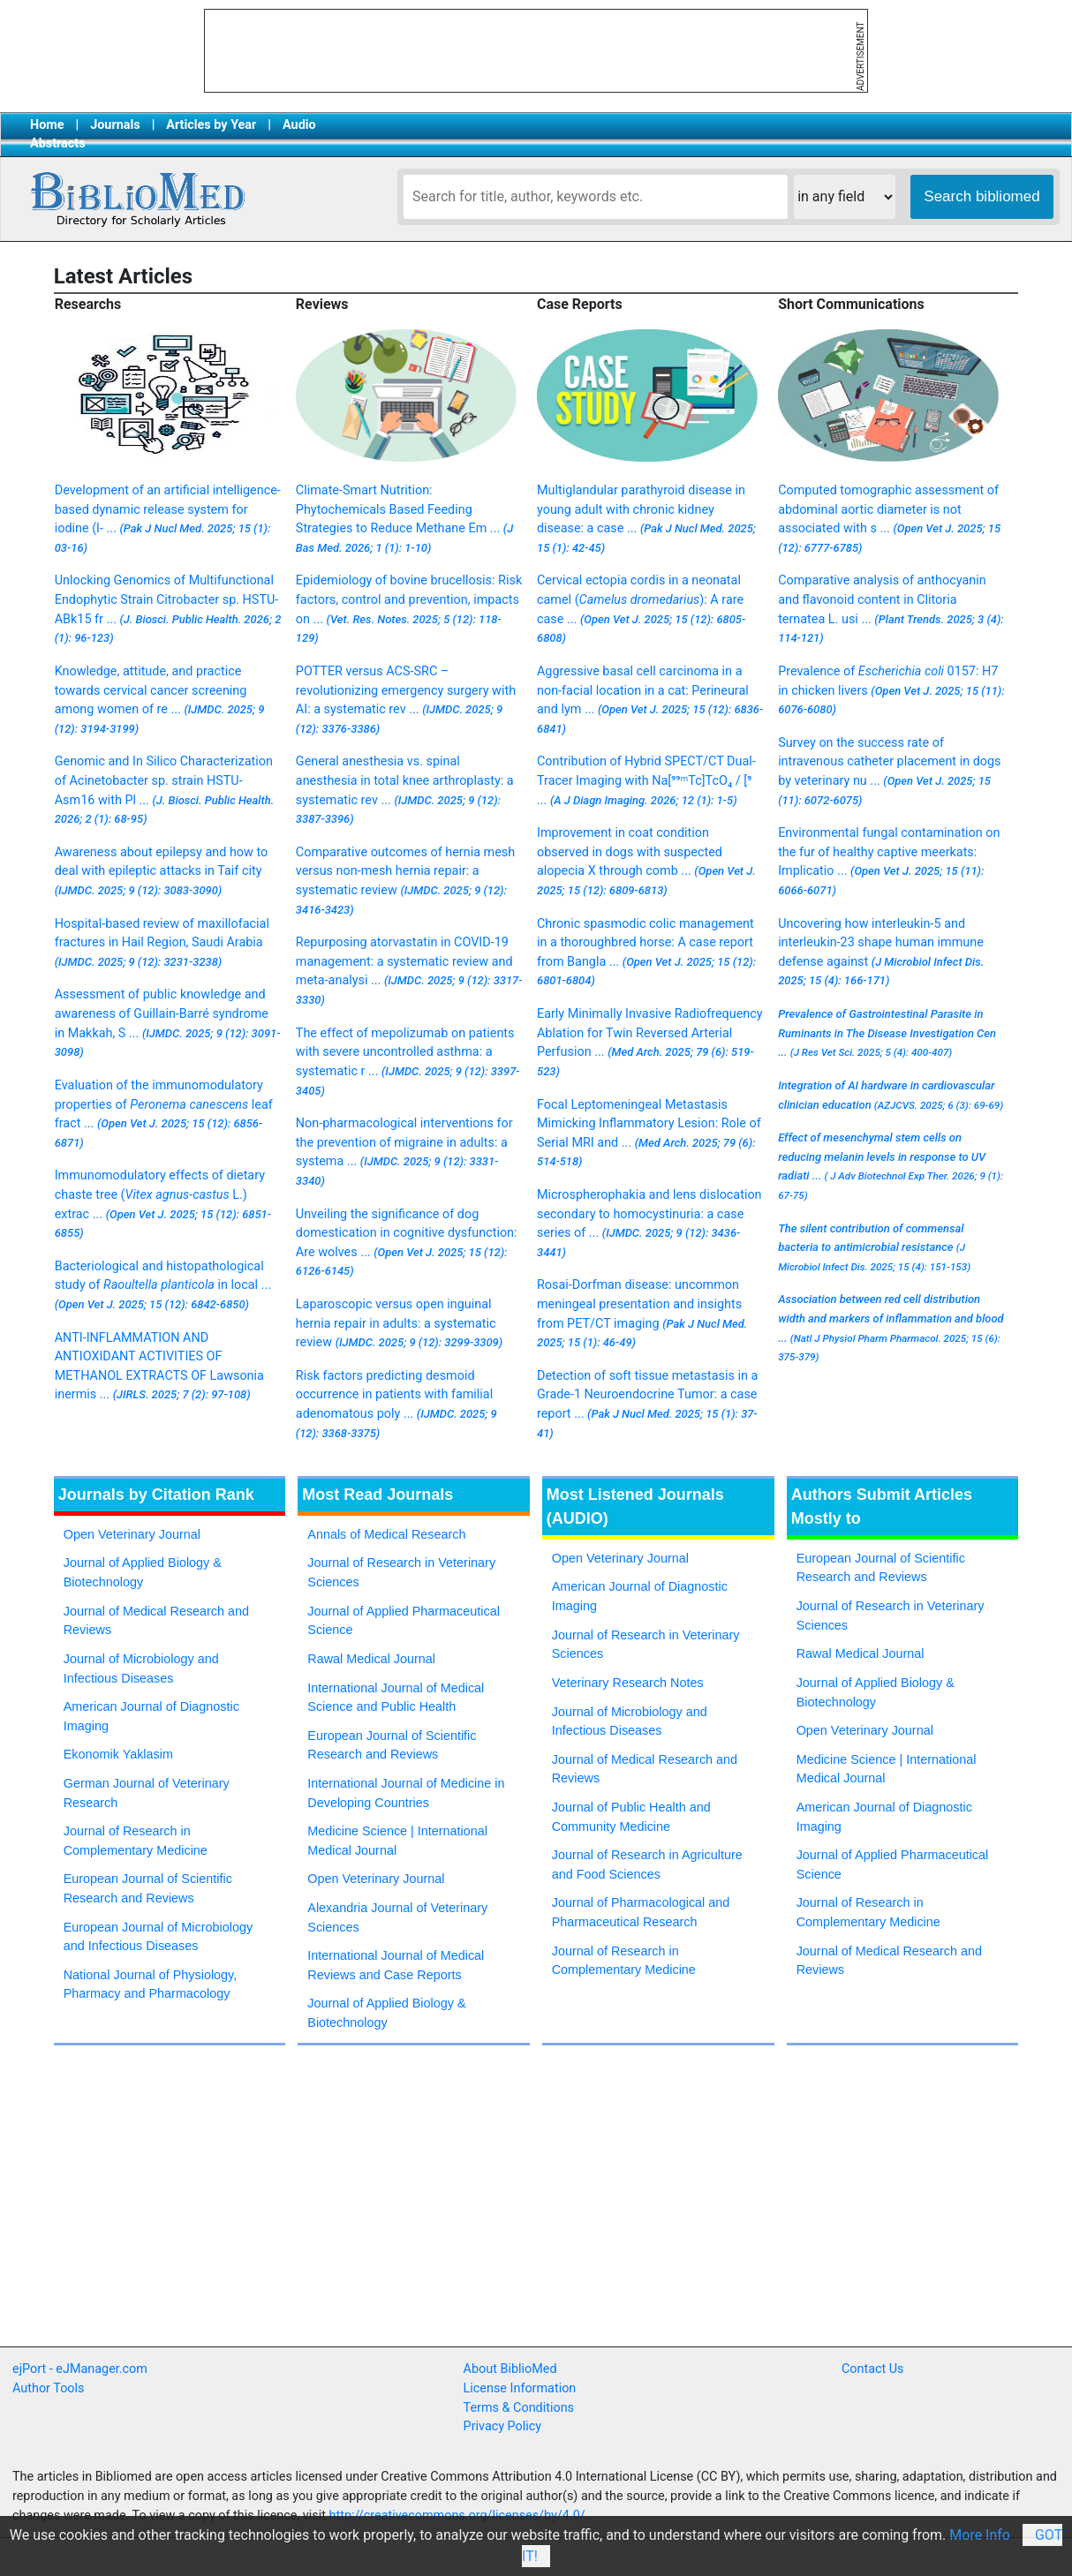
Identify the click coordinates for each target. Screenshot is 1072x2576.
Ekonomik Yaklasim (118, 1754)
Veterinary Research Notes (628, 1683)
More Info (979, 2535)
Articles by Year (211, 124)
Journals (115, 124)
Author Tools (48, 2388)
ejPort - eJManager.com (79, 2368)
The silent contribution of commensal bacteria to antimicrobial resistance (874, 1247)
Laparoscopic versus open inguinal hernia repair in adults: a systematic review (399, 1323)
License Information (520, 2388)
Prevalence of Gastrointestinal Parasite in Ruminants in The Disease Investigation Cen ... (887, 1032)
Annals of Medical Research (386, 1534)
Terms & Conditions (519, 2407)
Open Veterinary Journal (132, 1534)
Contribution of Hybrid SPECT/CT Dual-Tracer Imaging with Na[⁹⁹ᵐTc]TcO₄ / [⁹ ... (646, 780)
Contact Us (873, 2368)
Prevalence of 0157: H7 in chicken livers (891, 690)
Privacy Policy (503, 2426)
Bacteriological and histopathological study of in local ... (163, 1285)
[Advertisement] (491, 2270)
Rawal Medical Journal (371, 1659)
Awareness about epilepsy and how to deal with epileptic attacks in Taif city (161, 871)
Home (47, 124)
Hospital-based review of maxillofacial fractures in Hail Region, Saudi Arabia (162, 942)
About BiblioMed (510, 2368)
